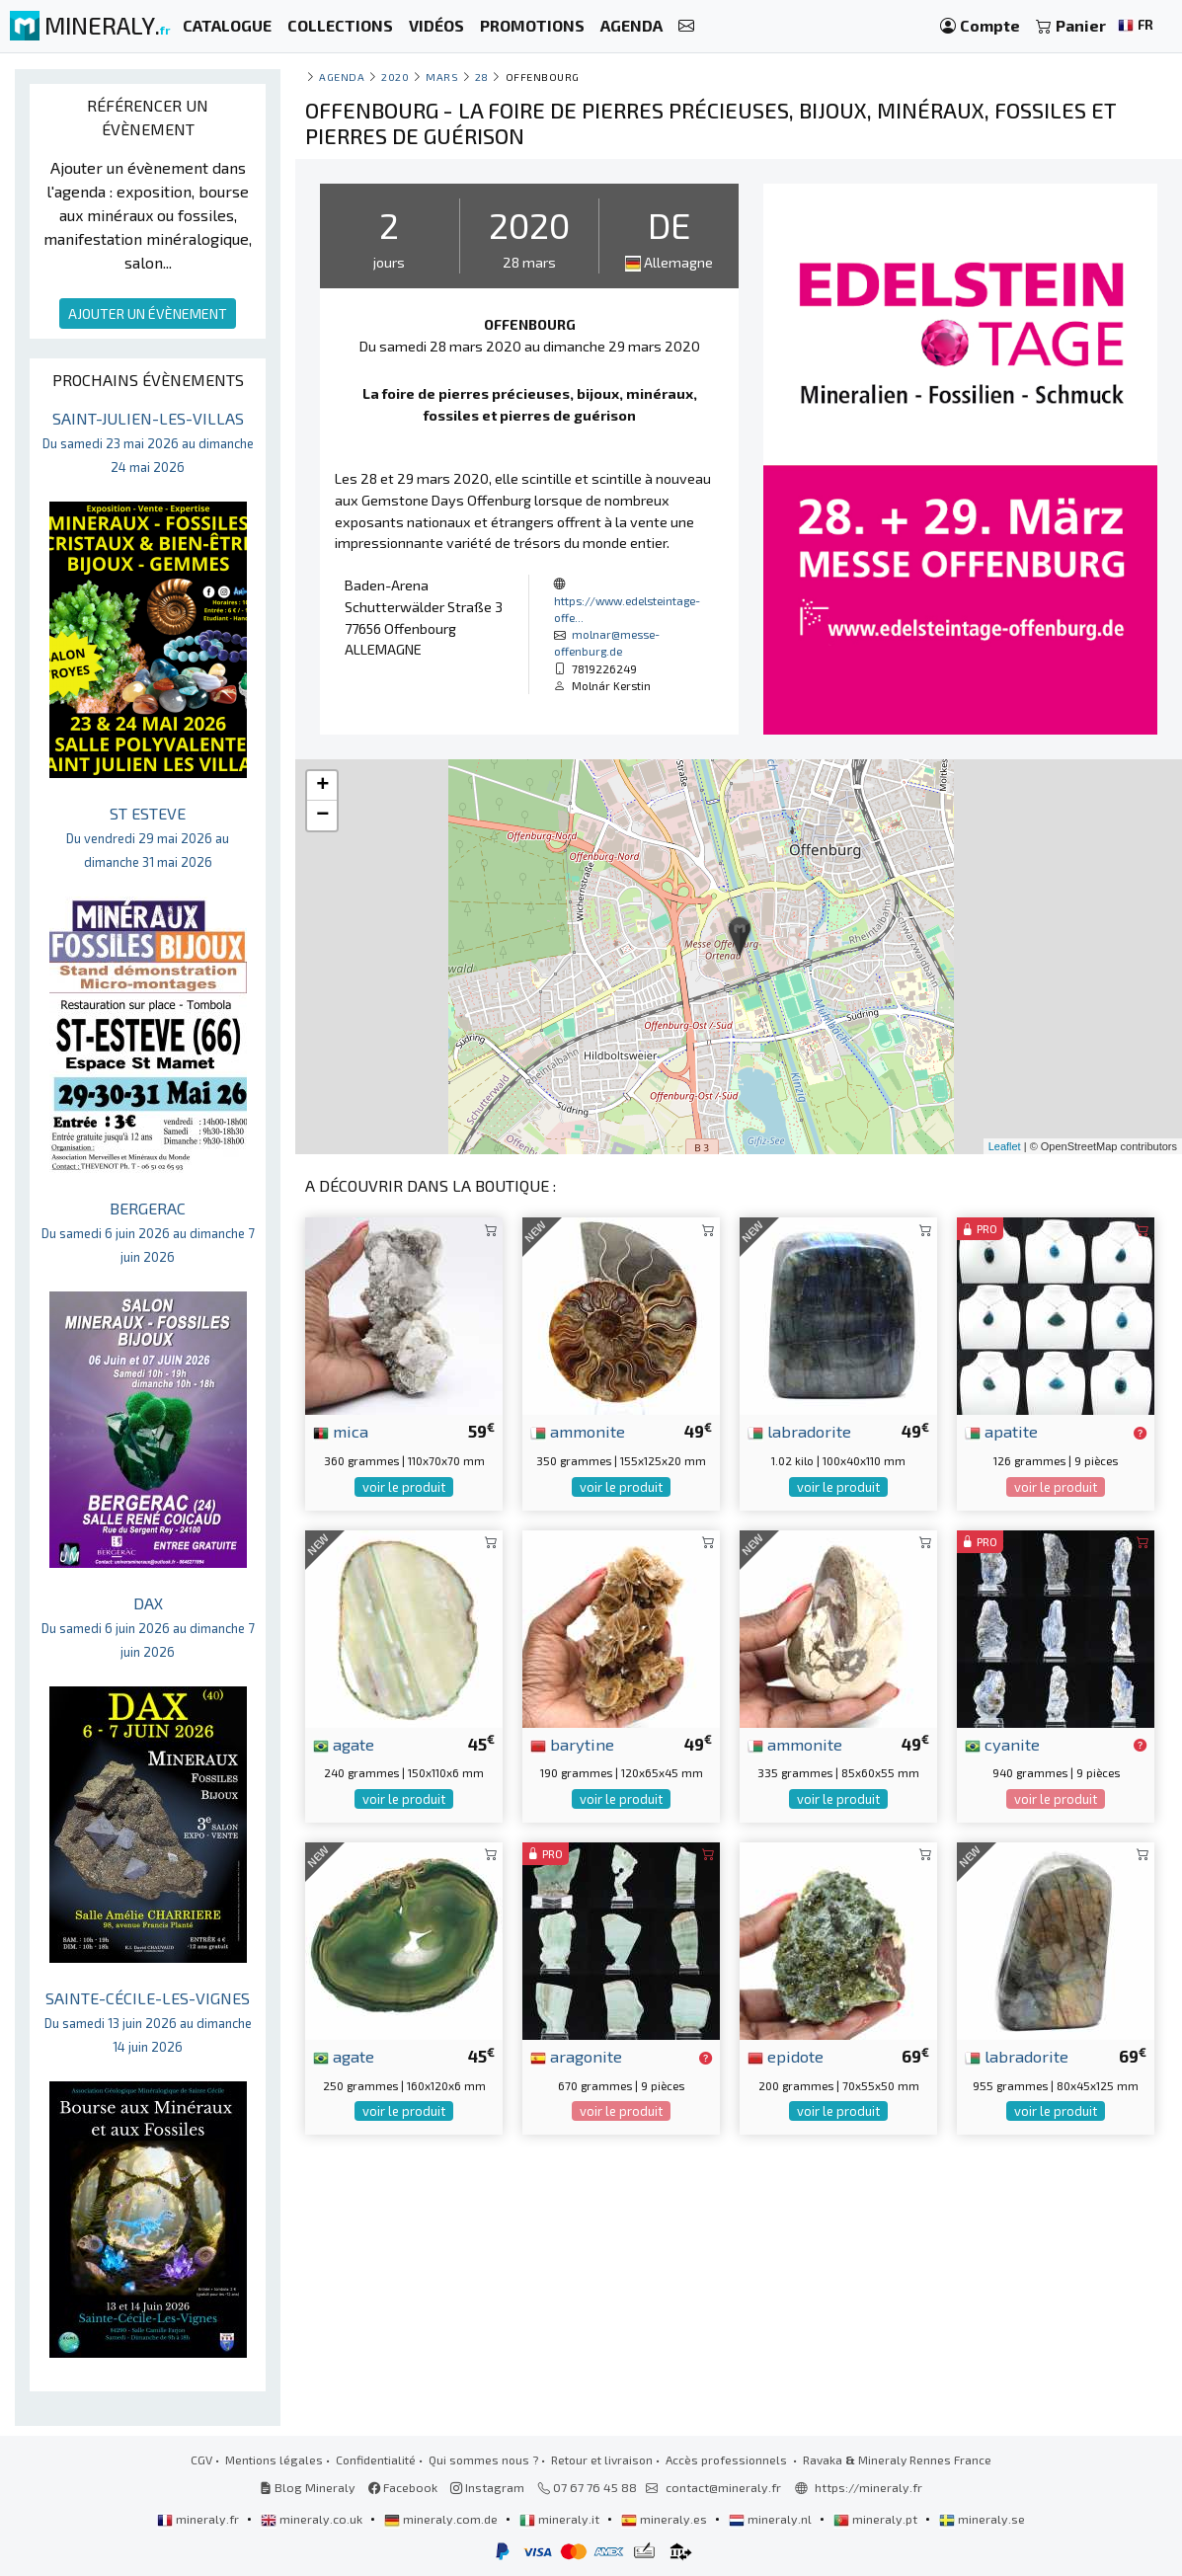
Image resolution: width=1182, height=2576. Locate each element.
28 (482, 76)
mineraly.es (665, 2519)
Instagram (487, 2487)
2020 (395, 76)
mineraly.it (560, 2519)
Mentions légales (274, 2459)
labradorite (799, 1431)
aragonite (576, 2056)
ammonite (577, 1431)
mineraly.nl (772, 2519)
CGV (201, 2459)
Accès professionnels (728, 2459)
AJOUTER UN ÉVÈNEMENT (147, 313)
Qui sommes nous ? (483, 2459)
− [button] (322, 815)
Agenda (341, 76)
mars (442, 76)
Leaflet (1004, 1146)
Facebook (402, 2487)
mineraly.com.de (442, 2519)
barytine (572, 1744)
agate (343, 1744)
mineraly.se (982, 2519)
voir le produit (403, 1487)
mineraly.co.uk (313, 2519)
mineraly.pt (876, 2519)
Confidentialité (376, 2459)
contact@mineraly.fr (723, 2487)
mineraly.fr (199, 2519)
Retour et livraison (602, 2459)
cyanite (1002, 1744)
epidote (786, 2056)
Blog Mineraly (307, 2487)
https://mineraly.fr (868, 2487)
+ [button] (322, 786)
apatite (1001, 1431)
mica (340, 1431)
